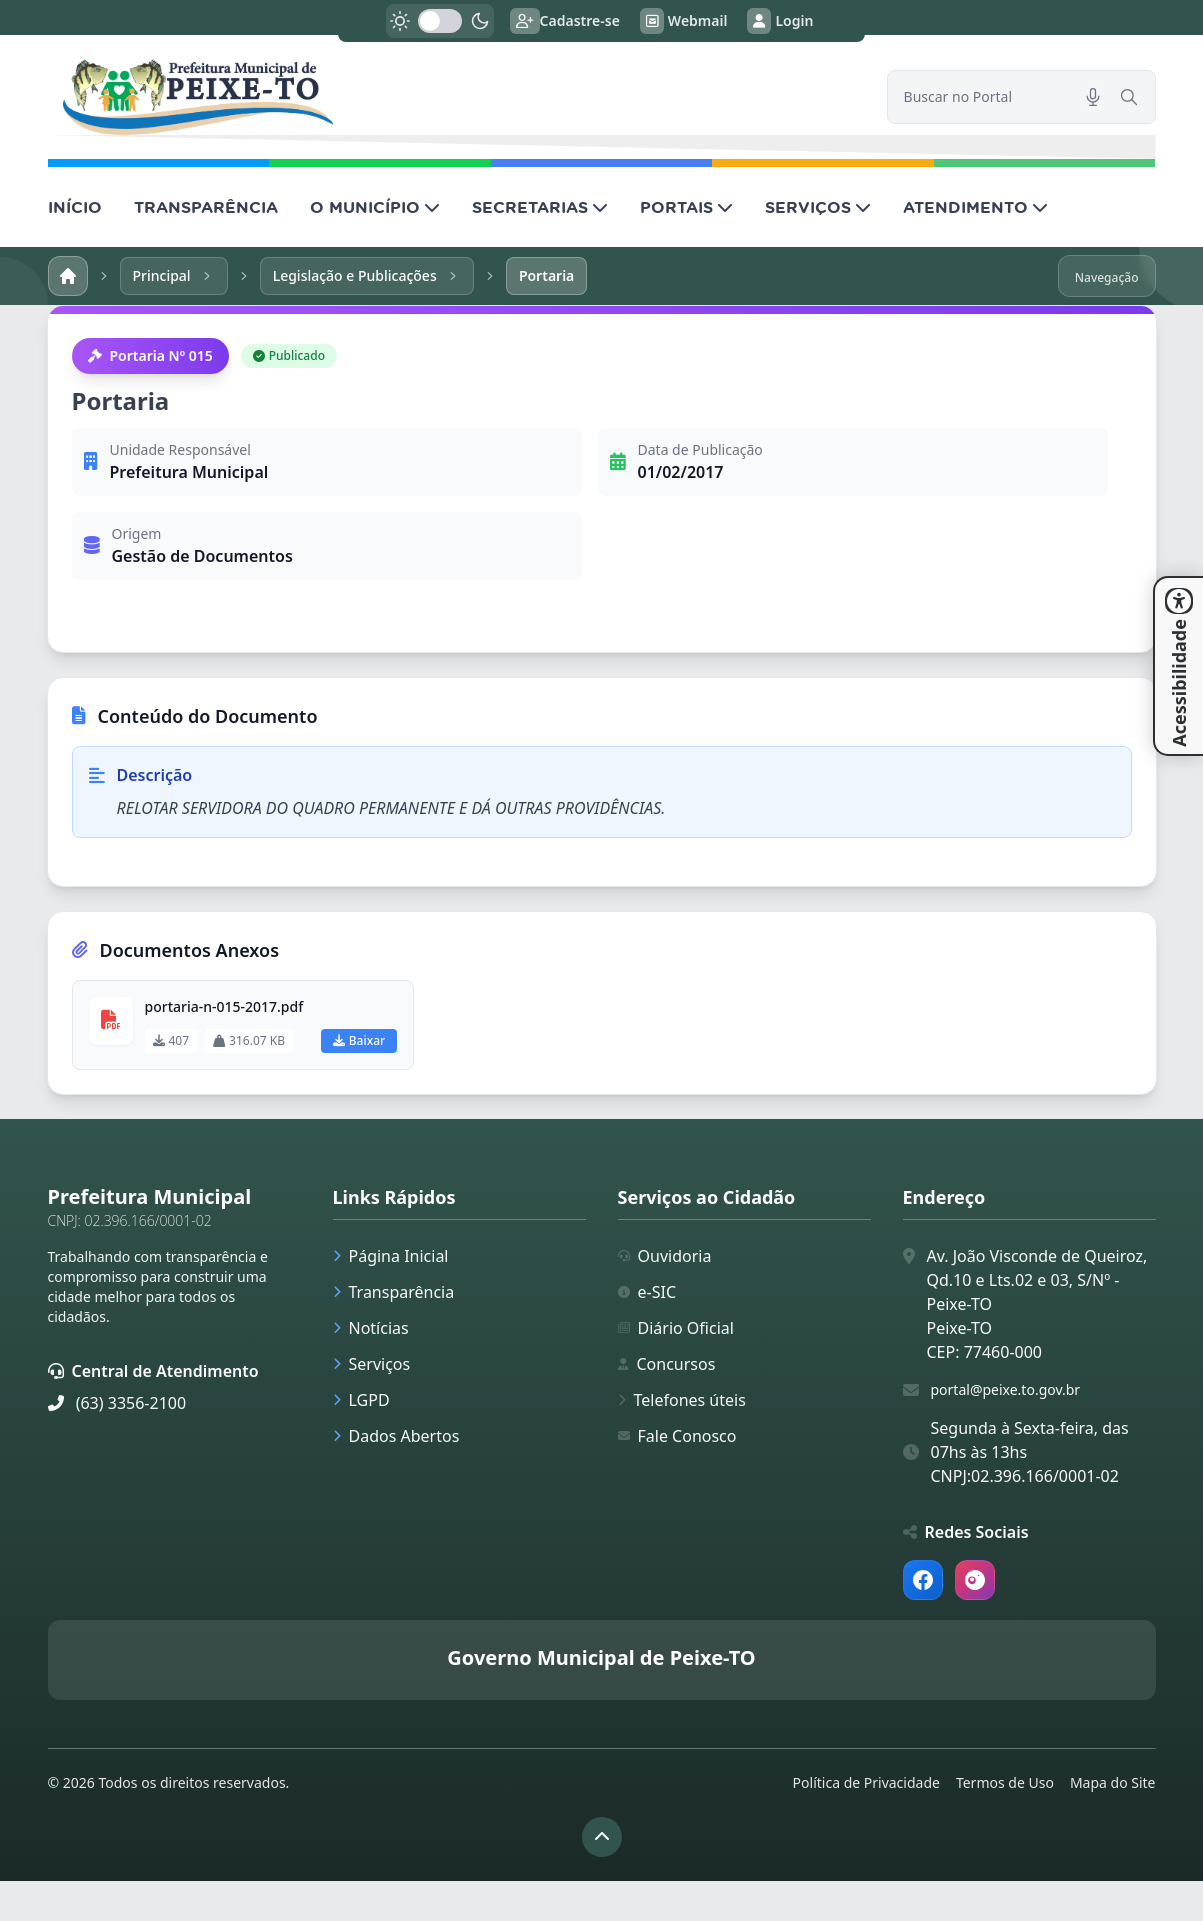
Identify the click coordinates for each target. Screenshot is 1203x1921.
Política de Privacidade (866, 1782)
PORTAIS (686, 207)
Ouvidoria (665, 1256)
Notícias (371, 1328)
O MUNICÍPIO (375, 207)
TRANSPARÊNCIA (206, 207)
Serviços (372, 1364)
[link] (455, 97)
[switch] (440, 21)
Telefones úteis (682, 1400)
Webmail (684, 21)
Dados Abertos (396, 1436)
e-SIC (647, 1292)
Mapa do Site (1113, 1782)
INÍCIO (75, 207)
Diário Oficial (676, 1328)
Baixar (359, 1040)
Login (780, 21)
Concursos (667, 1364)
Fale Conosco (677, 1436)
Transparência (394, 1292)
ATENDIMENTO (975, 207)
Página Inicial (391, 1256)
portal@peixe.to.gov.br (1006, 1389)
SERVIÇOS (818, 207)
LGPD (361, 1400)
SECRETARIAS (540, 207)
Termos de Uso (1005, 1782)
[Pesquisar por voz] (1093, 97)
